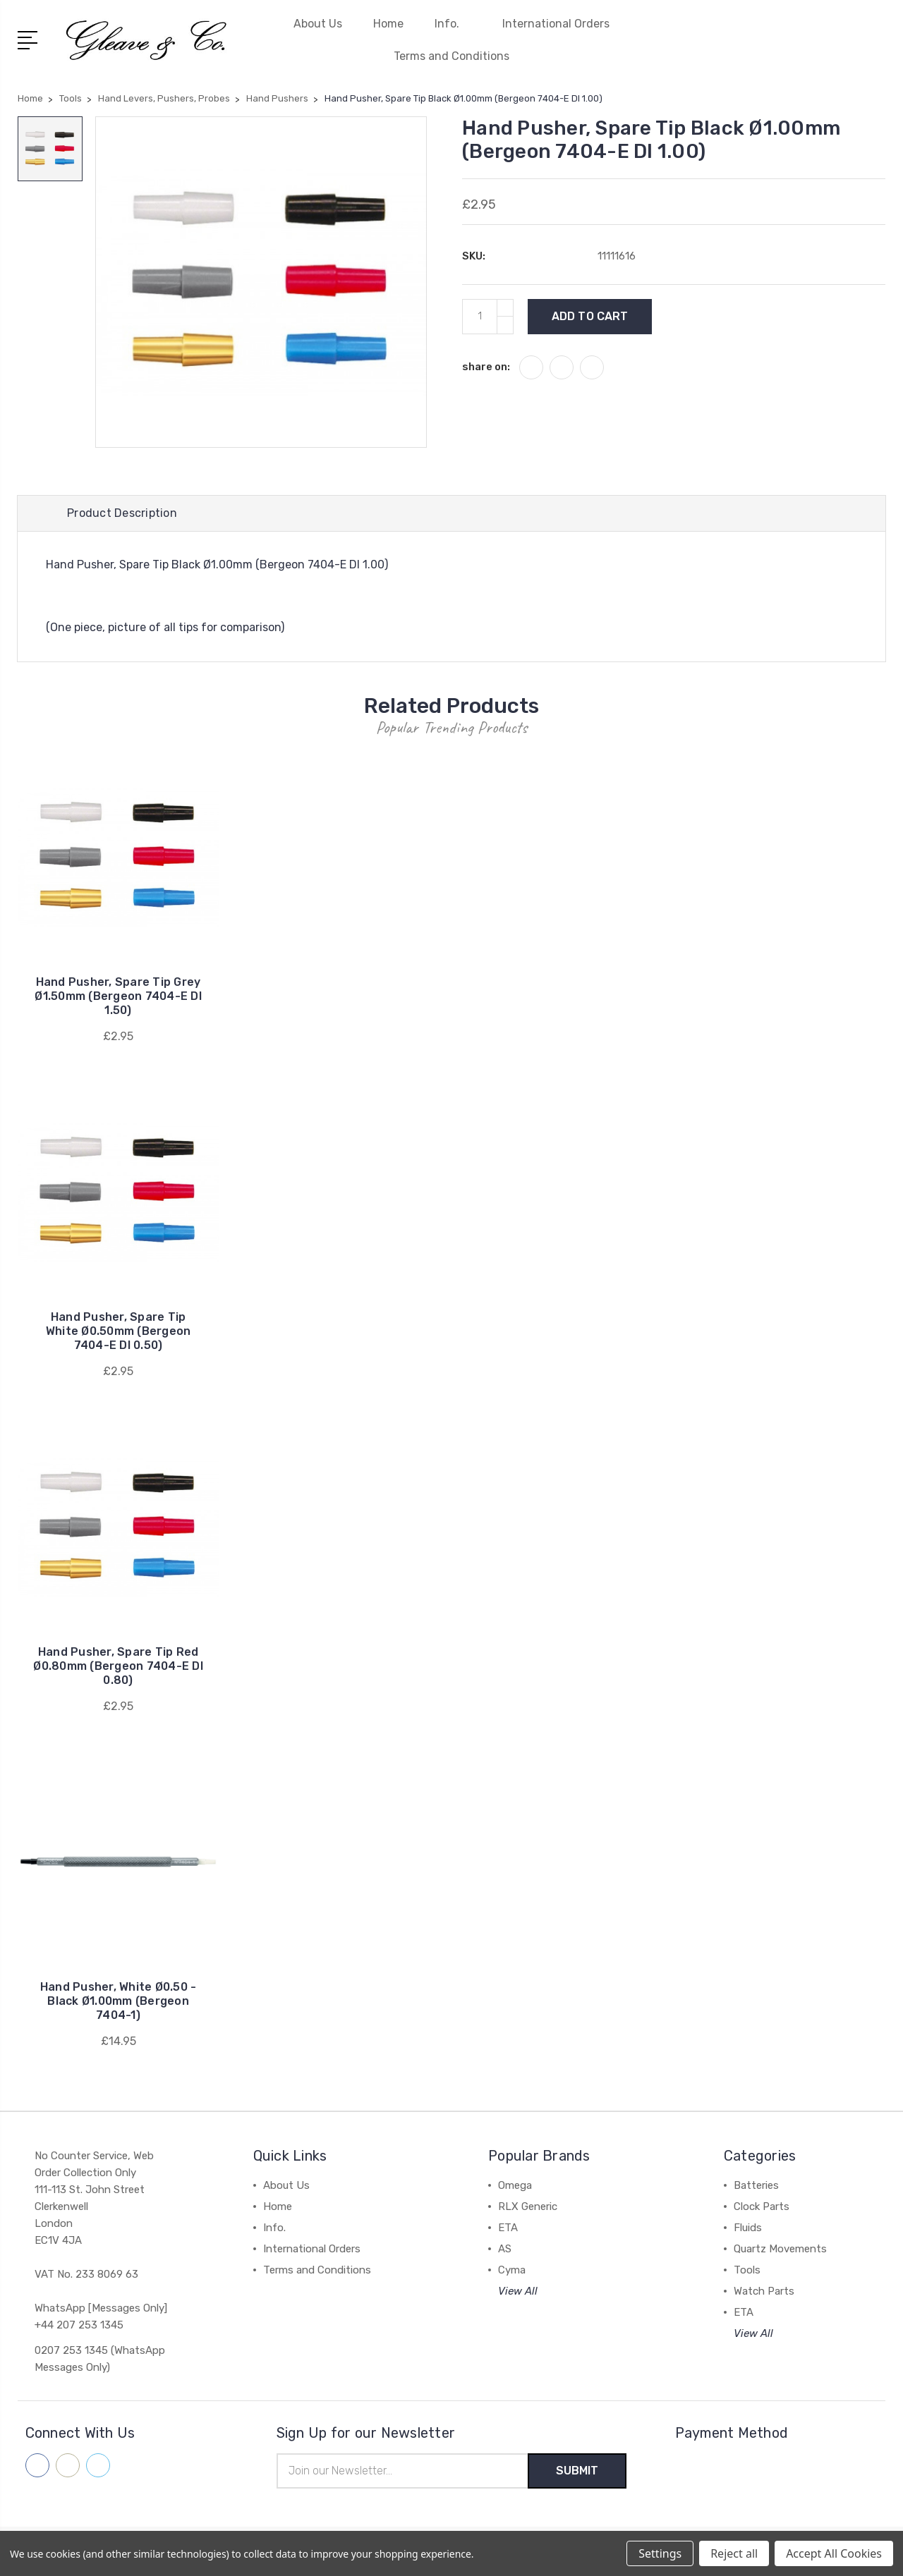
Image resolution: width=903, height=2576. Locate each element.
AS (504, 2248)
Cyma (512, 2270)
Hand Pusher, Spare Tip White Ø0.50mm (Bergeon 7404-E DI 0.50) (118, 1331)
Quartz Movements (780, 2248)
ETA (508, 2227)
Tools (747, 2270)
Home (388, 23)
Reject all (734, 2553)
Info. (453, 23)
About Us (317, 23)
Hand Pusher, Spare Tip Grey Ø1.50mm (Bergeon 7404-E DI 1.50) (118, 996)
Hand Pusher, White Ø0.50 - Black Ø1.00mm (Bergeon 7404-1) (118, 2001)
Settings (659, 2553)
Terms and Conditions (451, 56)
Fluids (748, 2227)
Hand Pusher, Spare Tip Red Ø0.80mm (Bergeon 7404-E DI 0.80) (118, 1666)
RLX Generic (527, 2206)
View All (518, 2291)
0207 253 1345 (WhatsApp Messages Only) (100, 2359)
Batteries (756, 2185)
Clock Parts (761, 2206)
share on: (486, 366)
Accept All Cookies (834, 2553)
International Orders (556, 23)
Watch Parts (764, 2291)
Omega (515, 2185)
